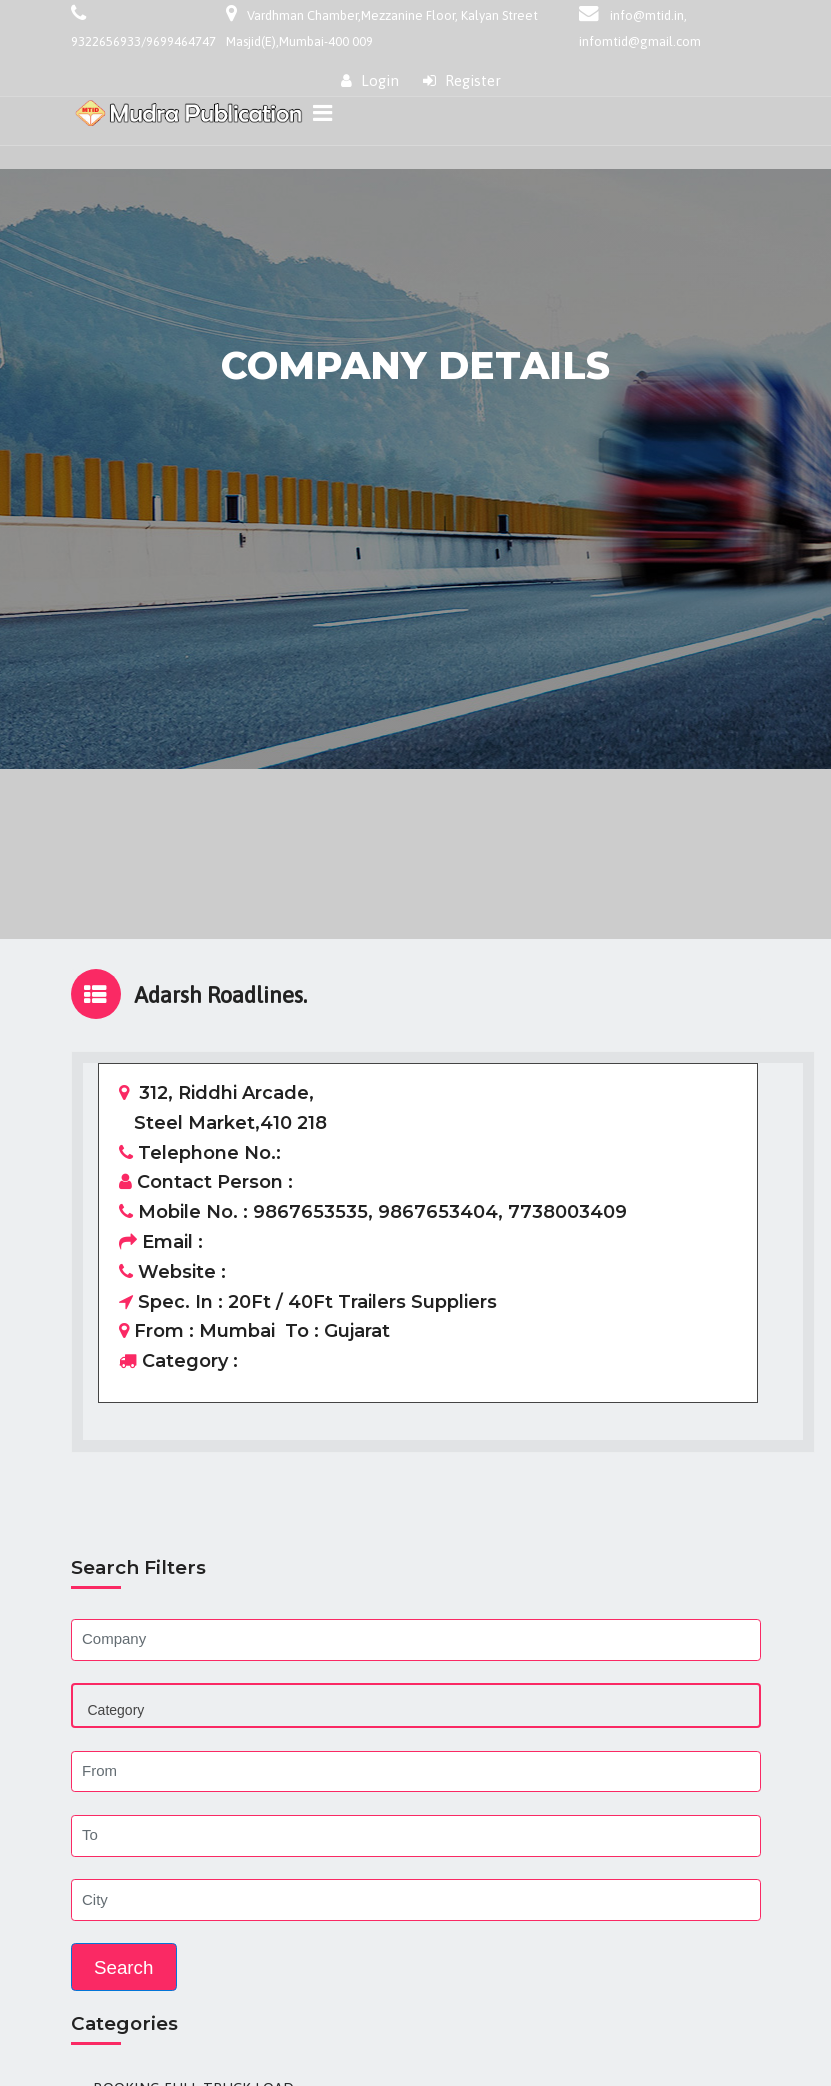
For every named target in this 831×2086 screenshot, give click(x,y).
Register (462, 80)
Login (370, 80)
